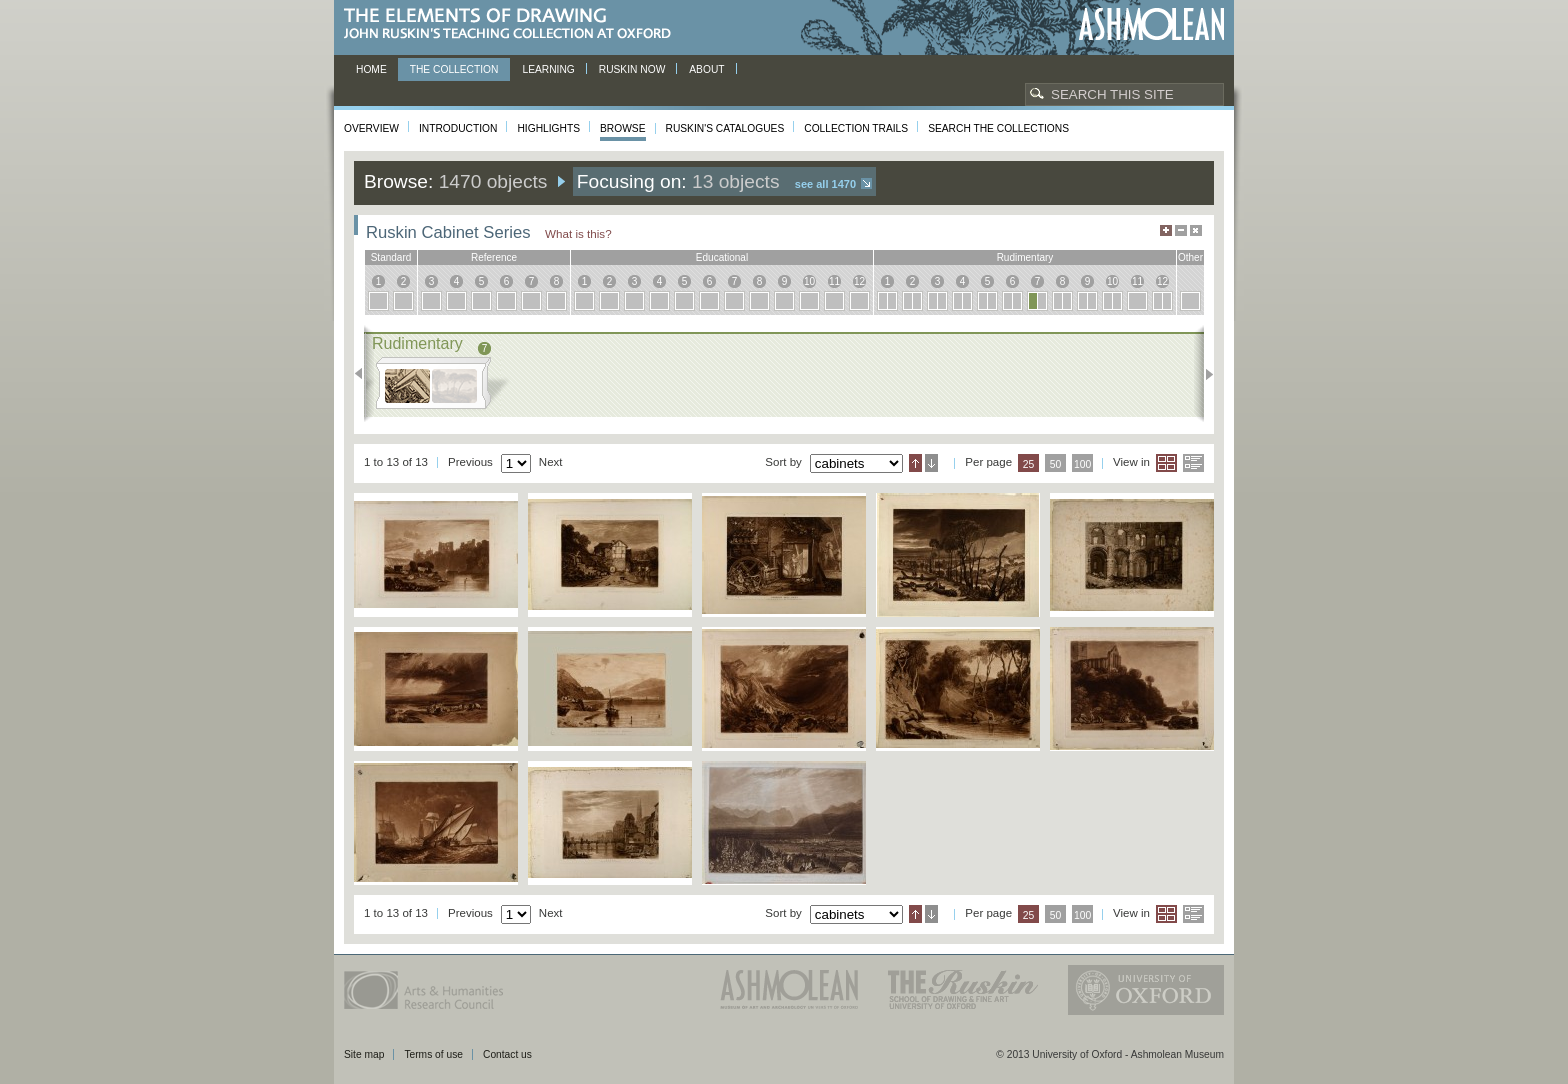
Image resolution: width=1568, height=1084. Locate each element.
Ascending (915, 463)
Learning (548, 69)
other (1190, 257)
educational (722, 257)
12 (859, 281)
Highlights (548, 128)
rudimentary (1025, 257)
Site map (364, 1054)
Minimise (1181, 230)
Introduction (458, 128)
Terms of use (433, 1054)
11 (834, 281)
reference (494, 257)
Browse (623, 128)
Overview (371, 128)
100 (1082, 464)
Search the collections (998, 128)
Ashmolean (1151, 24)
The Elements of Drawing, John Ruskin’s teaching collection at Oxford (513, 24)
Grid (1166, 463)
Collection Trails (856, 128)
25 (1029, 464)
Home (371, 69)
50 (1056, 464)
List (1193, 463)
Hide (1196, 230)
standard (391, 257)
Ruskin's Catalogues (725, 128)
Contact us (507, 1054)
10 (809, 281)
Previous (364, 374)
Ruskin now (632, 69)
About (706, 69)
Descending (931, 463)
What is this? (578, 233)
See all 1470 (825, 184)
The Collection (454, 69)
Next (1203, 374)
